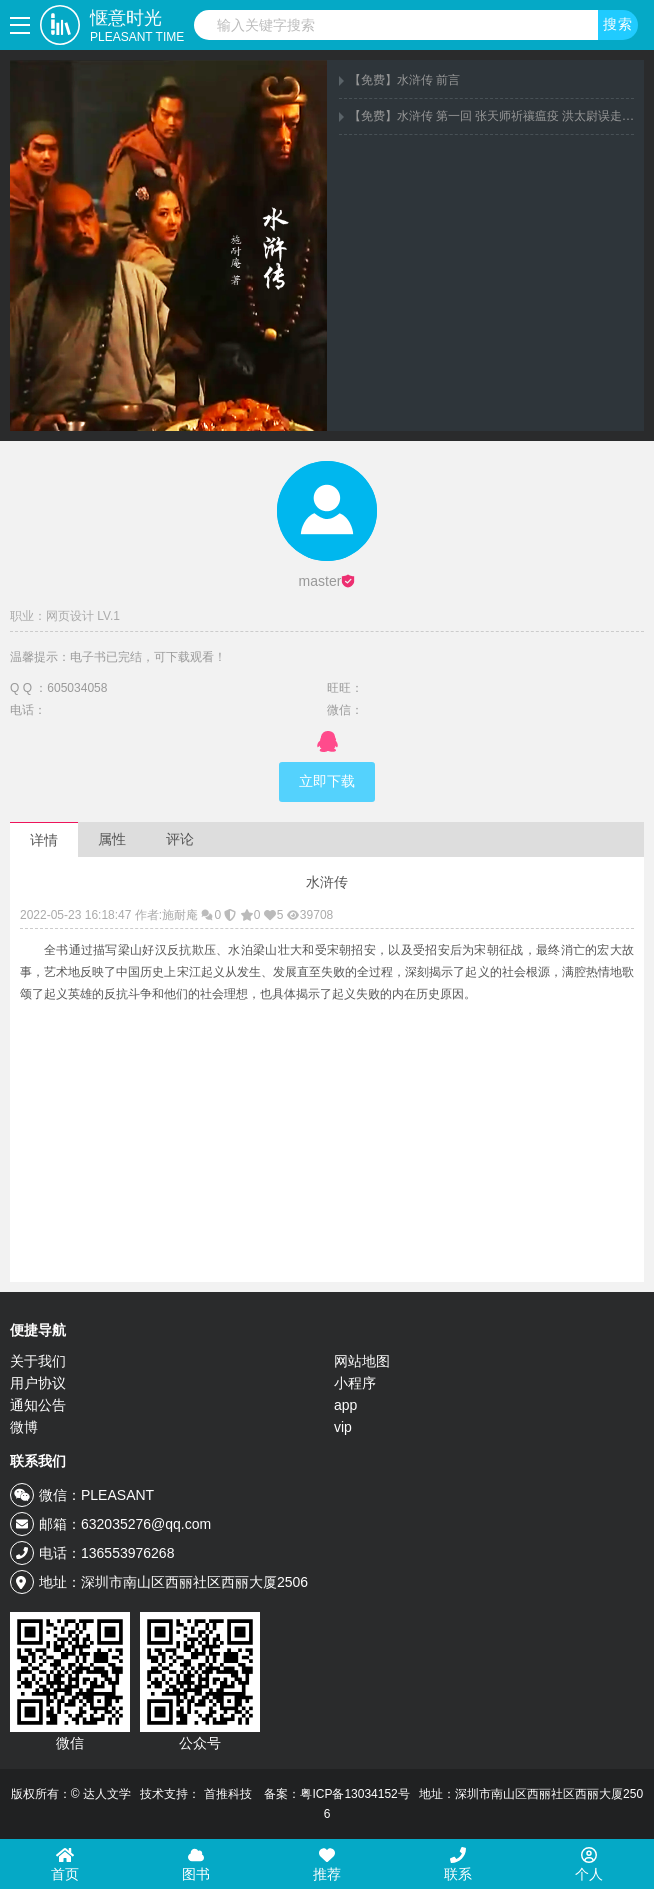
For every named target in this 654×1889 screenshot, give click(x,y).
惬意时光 (137, 27)
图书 (196, 1864)
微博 (24, 1427)
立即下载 (327, 781)
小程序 (355, 1383)
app (345, 1405)
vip (343, 1427)
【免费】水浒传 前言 (404, 80)
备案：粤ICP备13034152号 (336, 1794)
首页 (65, 1864)
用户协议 (38, 1383)
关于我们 (38, 1361)
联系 (458, 1864)
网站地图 (362, 1361)
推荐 (327, 1864)
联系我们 (38, 1461)
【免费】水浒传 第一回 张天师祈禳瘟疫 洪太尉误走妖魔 (497, 116)
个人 (589, 1864)
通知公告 (38, 1405)
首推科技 (228, 1794)
